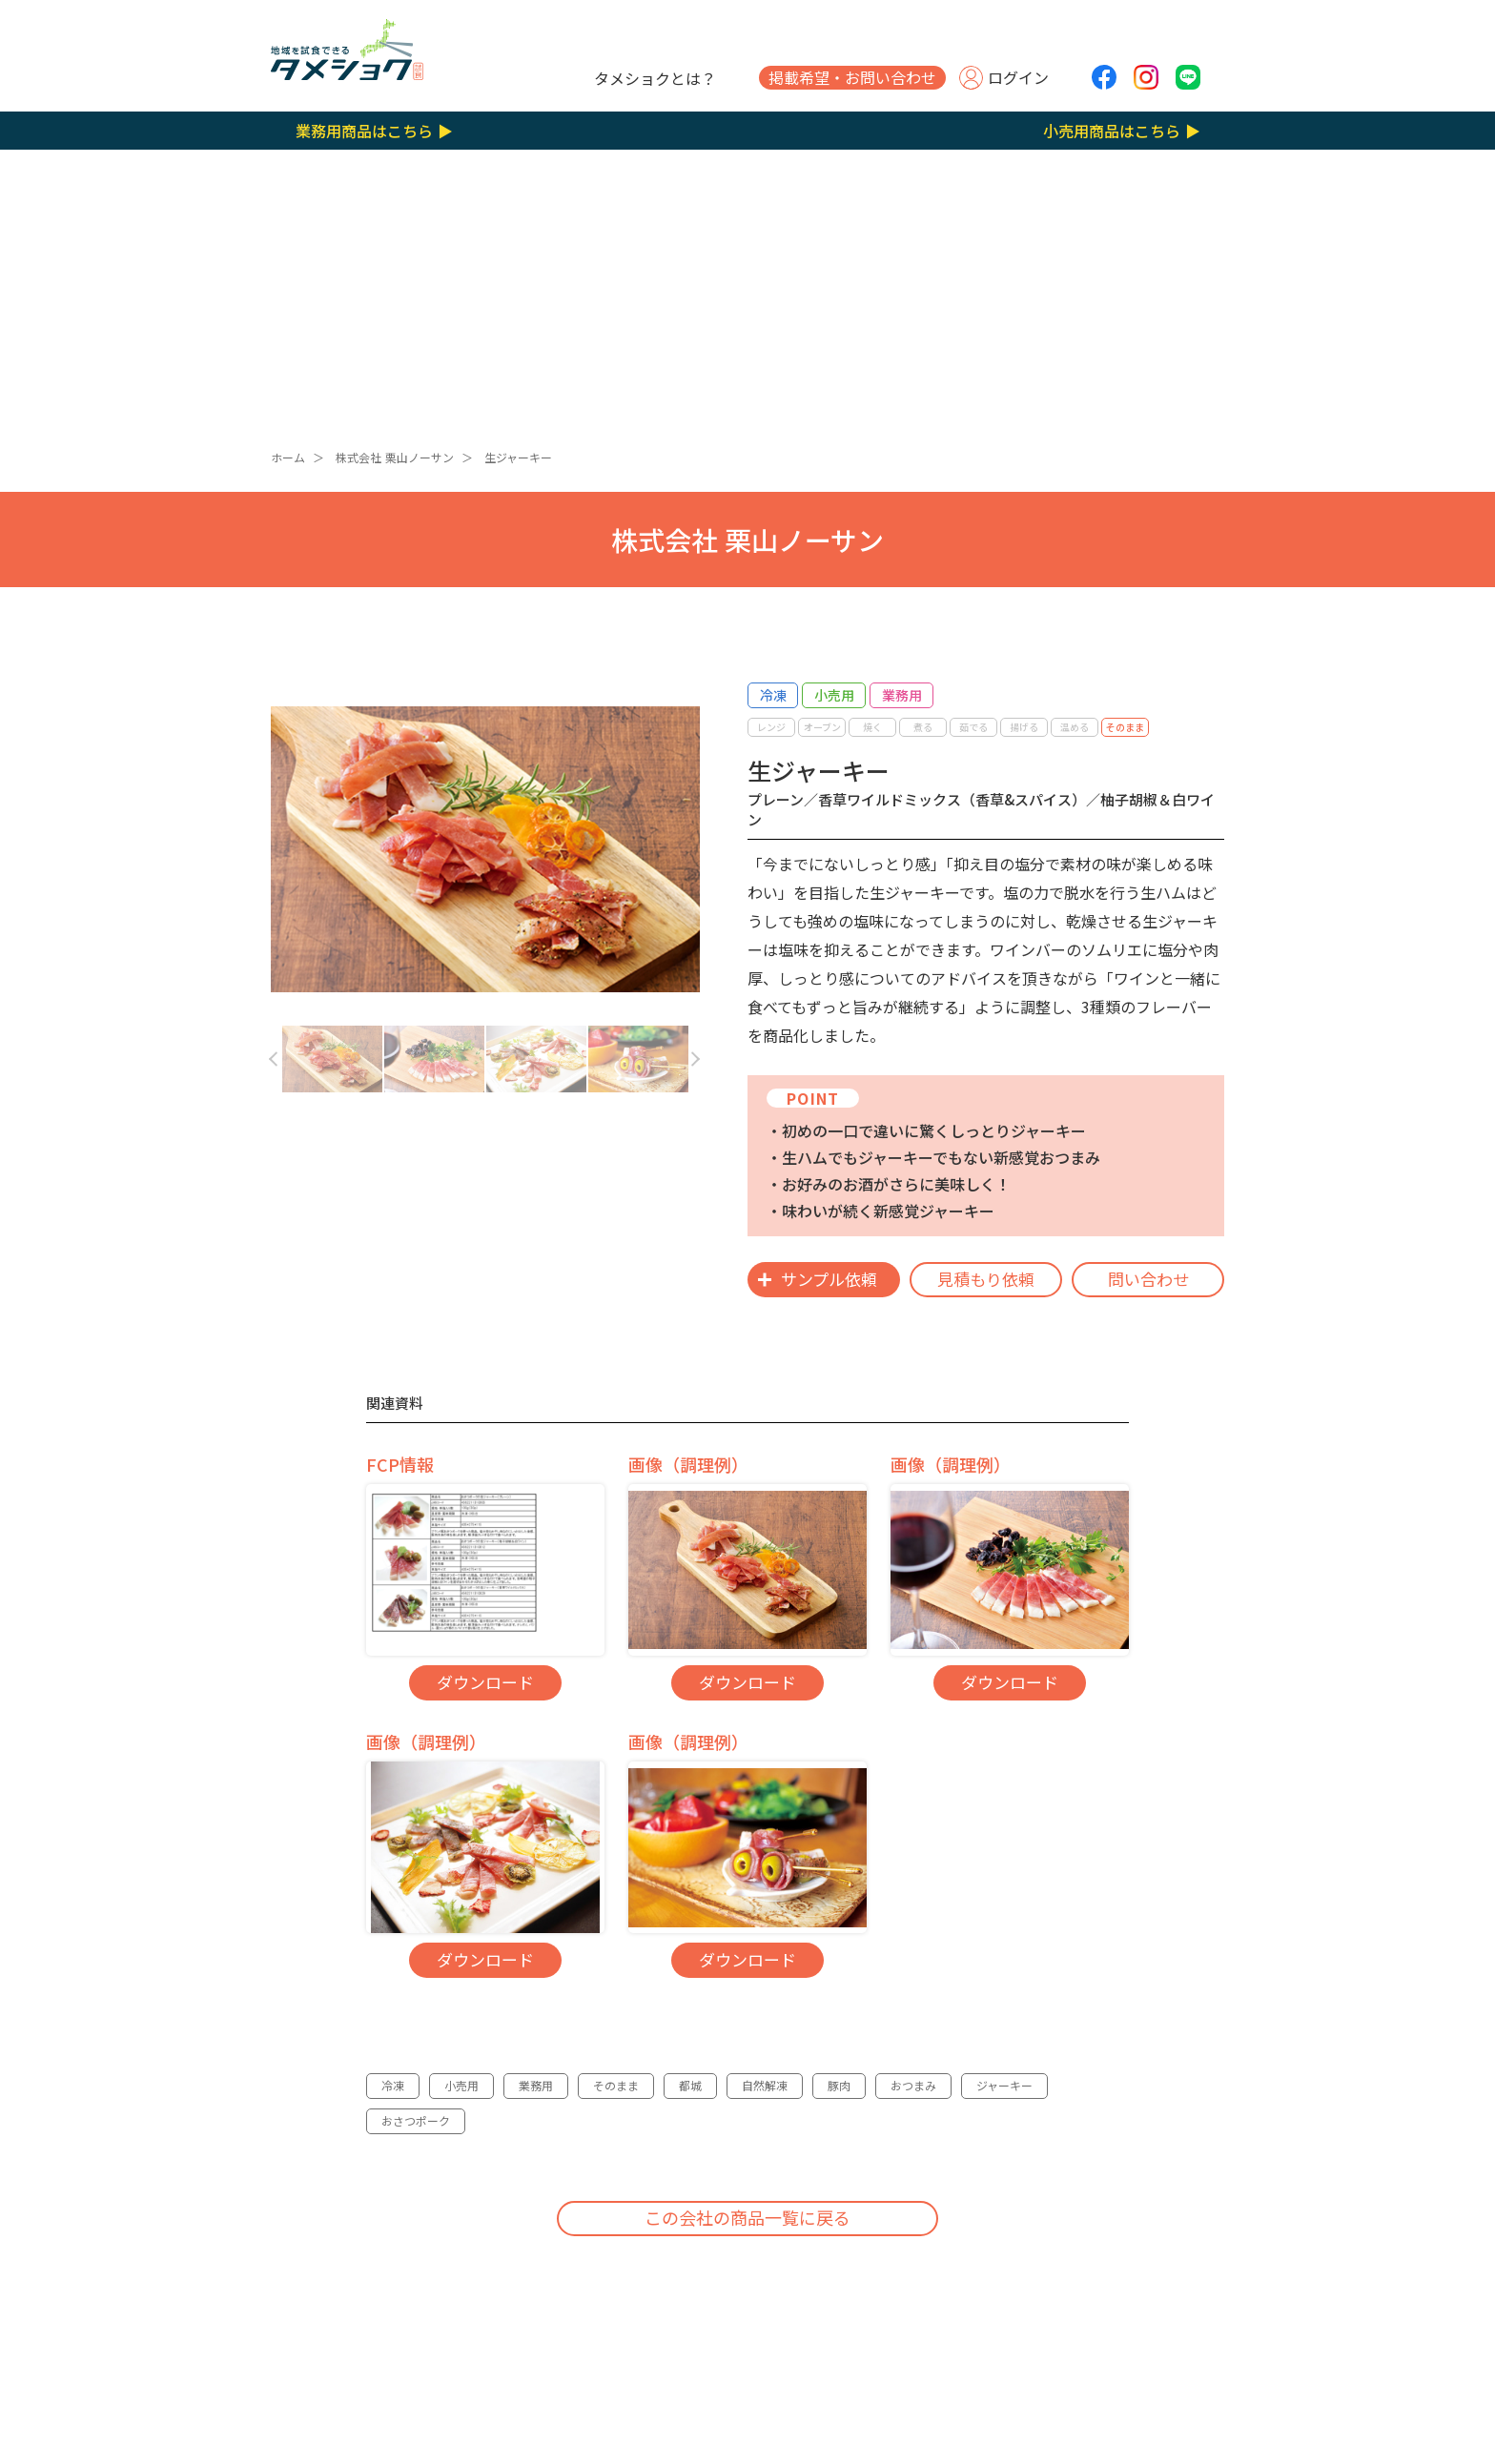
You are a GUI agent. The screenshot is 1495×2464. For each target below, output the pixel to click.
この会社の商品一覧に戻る (747, 2217)
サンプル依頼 (829, 1279)
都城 (690, 2085)
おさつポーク (415, 2120)
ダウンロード (485, 1682)
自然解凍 (765, 2085)
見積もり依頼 (985, 1279)
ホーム (288, 457)
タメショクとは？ (655, 78)
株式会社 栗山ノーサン (395, 457)
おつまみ (913, 2085)
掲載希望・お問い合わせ (852, 77)
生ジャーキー (518, 457)
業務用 (536, 2085)
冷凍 (392, 2085)
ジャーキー (1004, 2085)
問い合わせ (1148, 1279)
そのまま (616, 2085)
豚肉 (839, 2085)
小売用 (461, 2085)
